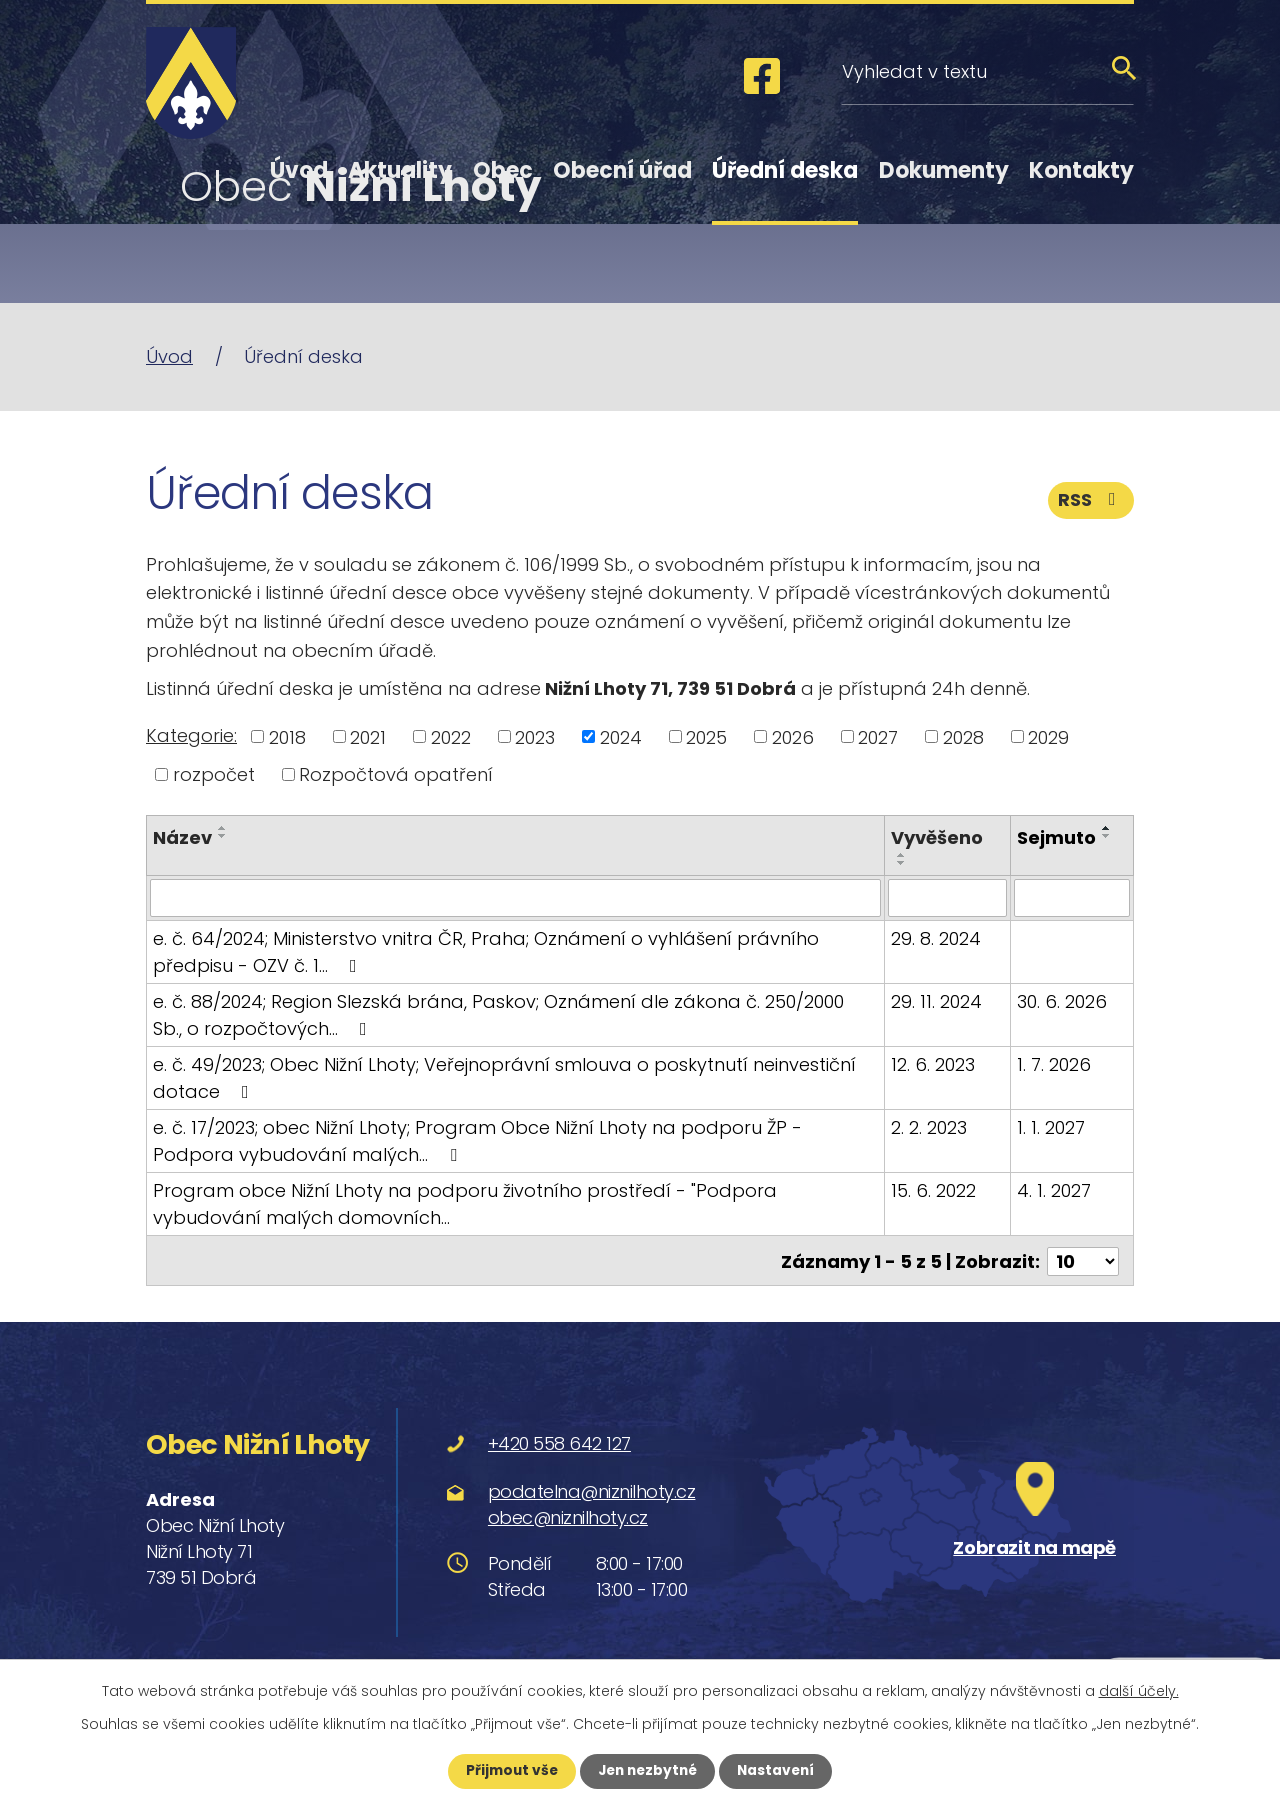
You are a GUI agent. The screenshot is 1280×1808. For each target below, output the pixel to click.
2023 (535, 736)
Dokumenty (944, 170)
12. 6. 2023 (933, 1064)
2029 (1048, 736)
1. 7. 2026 (1054, 1064)
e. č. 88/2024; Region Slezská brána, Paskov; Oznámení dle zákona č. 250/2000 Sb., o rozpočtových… (515, 1015)
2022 (451, 736)
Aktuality (400, 170)
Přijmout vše (507, 1771)
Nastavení (780, 1771)
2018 (287, 736)
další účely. (1139, 1691)
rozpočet (214, 774)
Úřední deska (785, 170)
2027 (878, 736)
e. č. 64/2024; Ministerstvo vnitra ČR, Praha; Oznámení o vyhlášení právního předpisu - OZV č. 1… (486, 952)
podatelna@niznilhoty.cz (592, 1489)
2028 (963, 736)
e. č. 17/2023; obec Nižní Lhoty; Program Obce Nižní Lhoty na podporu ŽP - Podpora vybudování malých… (477, 1141)
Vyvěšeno (937, 837)
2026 (793, 736)
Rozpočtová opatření (396, 774)
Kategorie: (191, 735)
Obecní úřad (622, 170)
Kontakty (1081, 170)
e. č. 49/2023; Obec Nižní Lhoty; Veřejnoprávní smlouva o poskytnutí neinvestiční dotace (504, 1078)
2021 (368, 736)
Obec (503, 170)
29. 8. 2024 (936, 938)
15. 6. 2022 (933, 1190)
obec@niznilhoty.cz (568, 1515)
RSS (1091, 502)
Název (182, 837)
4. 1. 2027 (1054, 1190)
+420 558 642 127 (559, 1442)
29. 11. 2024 (936, 1001)
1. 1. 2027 (1051, 1127)
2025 (706, 736)
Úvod (299, 170)
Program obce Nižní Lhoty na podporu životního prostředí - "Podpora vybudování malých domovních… (465, 1204)
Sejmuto (1056, 837)
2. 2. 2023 (929, 1127)
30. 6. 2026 (1062, 1001)
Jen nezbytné (647, 1771)
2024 (621, 736)
